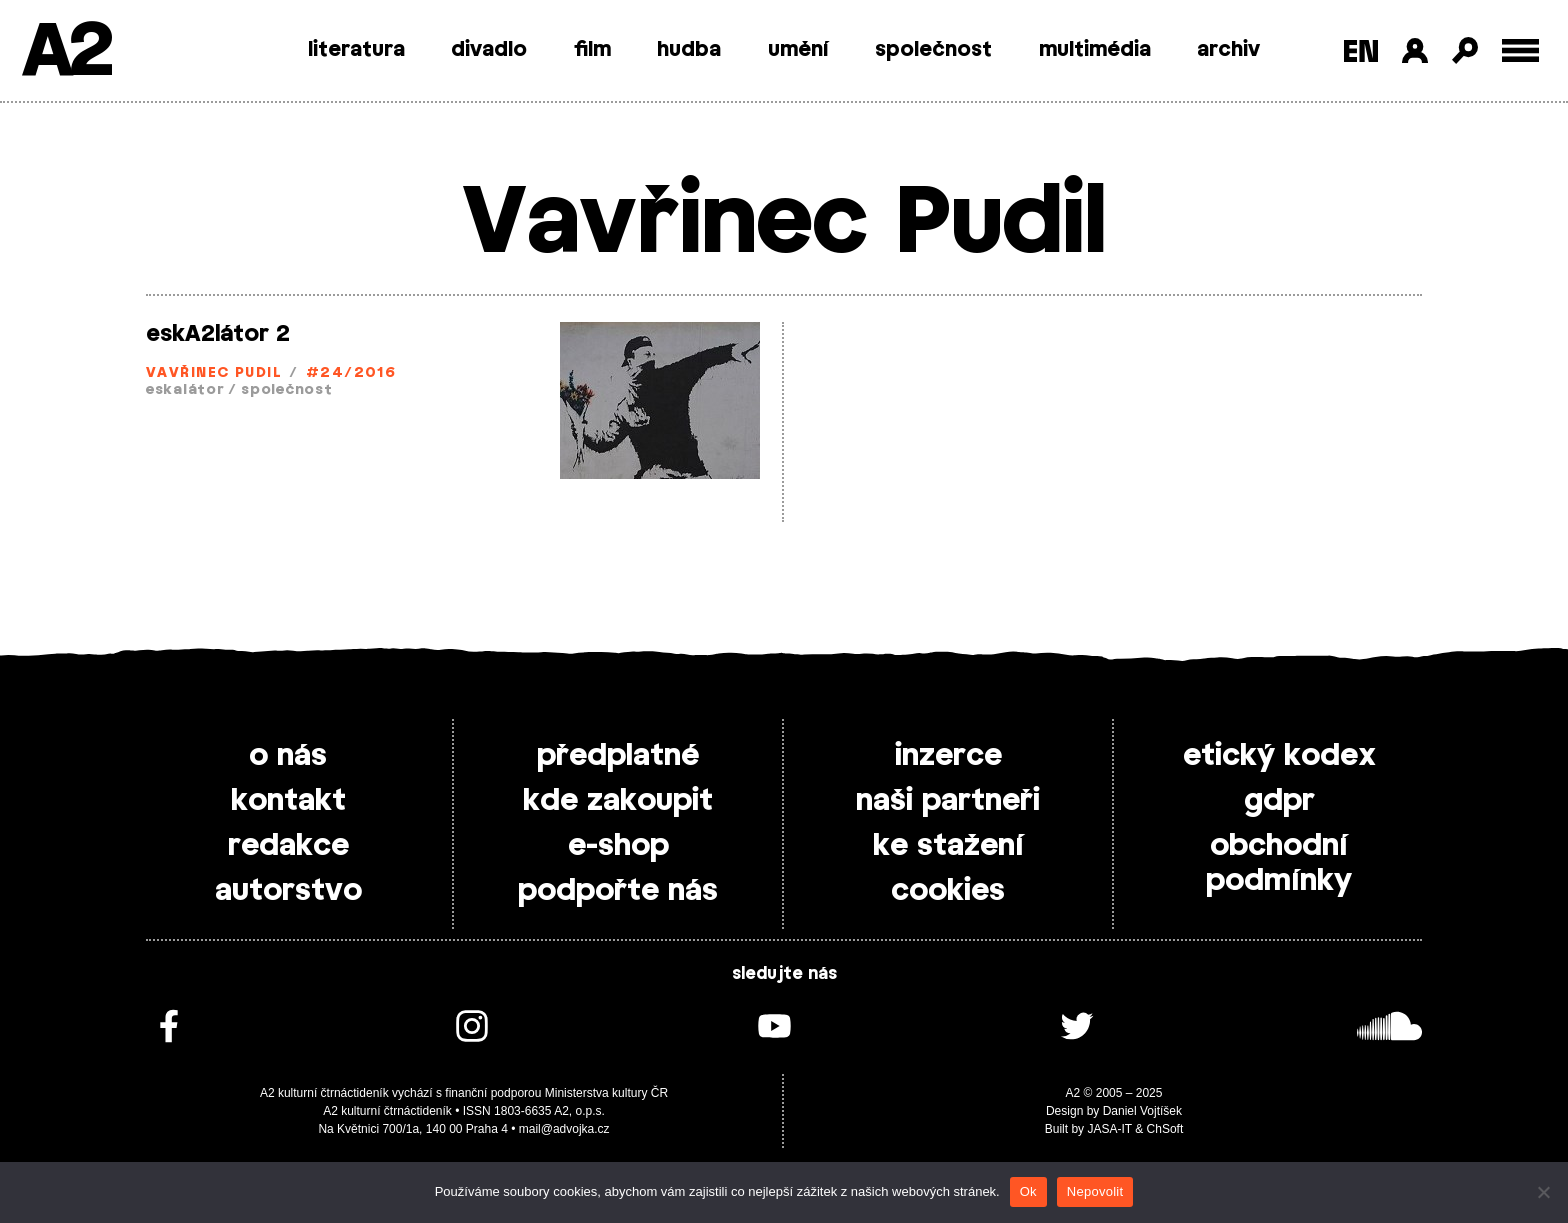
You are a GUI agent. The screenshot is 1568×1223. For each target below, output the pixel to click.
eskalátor (185, 390)
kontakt (288, 801)
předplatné (618, 756)
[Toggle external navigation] (1520, 50)
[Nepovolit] (1543, 1192)
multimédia (1095, 50)
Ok (1028, 1191)
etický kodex (1279, 756)
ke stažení (948, 846)
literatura (356, 50)
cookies (948, 891)
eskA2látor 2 (218, 334)
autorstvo (288, 891)
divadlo (489, 50)
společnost (933, 50)
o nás (288, 756)
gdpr (1279, 801)
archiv (1228, 50)
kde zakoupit (618, 801)
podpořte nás (618, 891)
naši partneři (948, 801)
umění (798, 50)
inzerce (948, 756)
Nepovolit (1095, 1191)
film (592, 50)
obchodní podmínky (1279, 863)
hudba (689, 50)
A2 (65, 52)
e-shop (618, 846)
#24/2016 (351, 373)
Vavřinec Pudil (214, 373)
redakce (288, 846)
